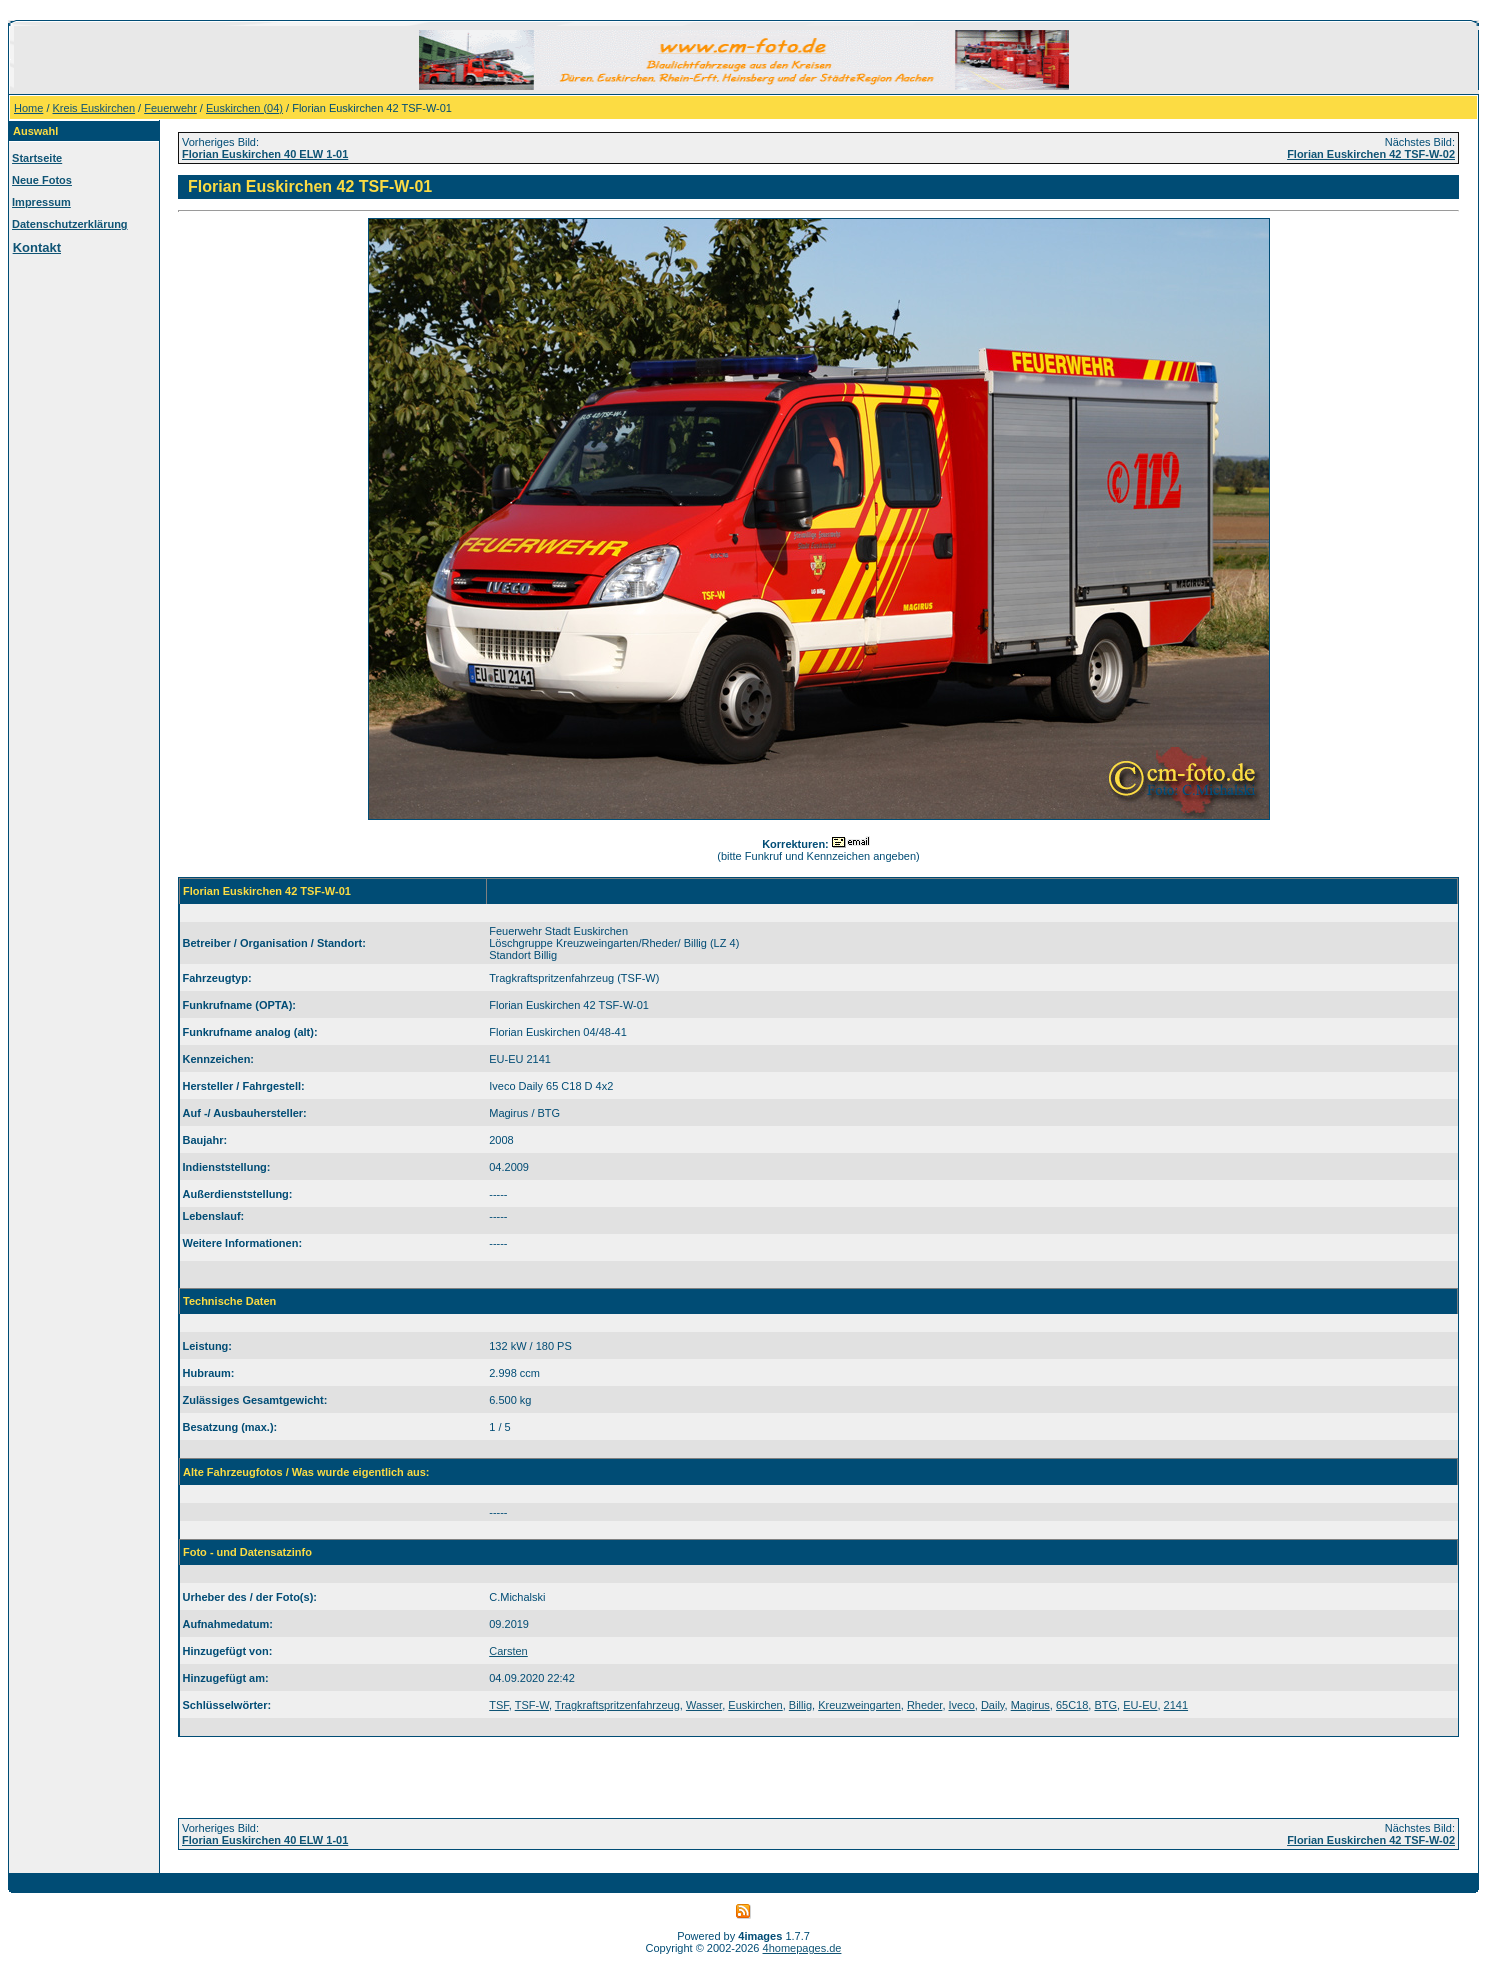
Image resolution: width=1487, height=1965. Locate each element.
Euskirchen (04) (244, 108)
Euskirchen (755, 1705)
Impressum (41, 202)
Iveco (962, 1705)
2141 (1176, 1705)
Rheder (924, 1705)
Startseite (37, 158)
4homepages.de (802, 1948)
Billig (800, 1705)
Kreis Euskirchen (94, 108)
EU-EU (1140, 1705)
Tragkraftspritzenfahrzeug (617, 1705)
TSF (499, 1705)
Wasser (704, 1705)
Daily (993, 1705)
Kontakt (37, 247)
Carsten (508, 1651)
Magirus (1030, 1705)
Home (28, 108)
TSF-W (532, 1705)
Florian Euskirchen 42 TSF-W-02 (1371, 154)
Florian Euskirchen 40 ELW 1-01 (265, 154)
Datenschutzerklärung (70, 224)
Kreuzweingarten (859, 1705)
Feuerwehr (170, 108)
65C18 (1072, 1705)
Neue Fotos (42, 180)
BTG (1105, 1705)
